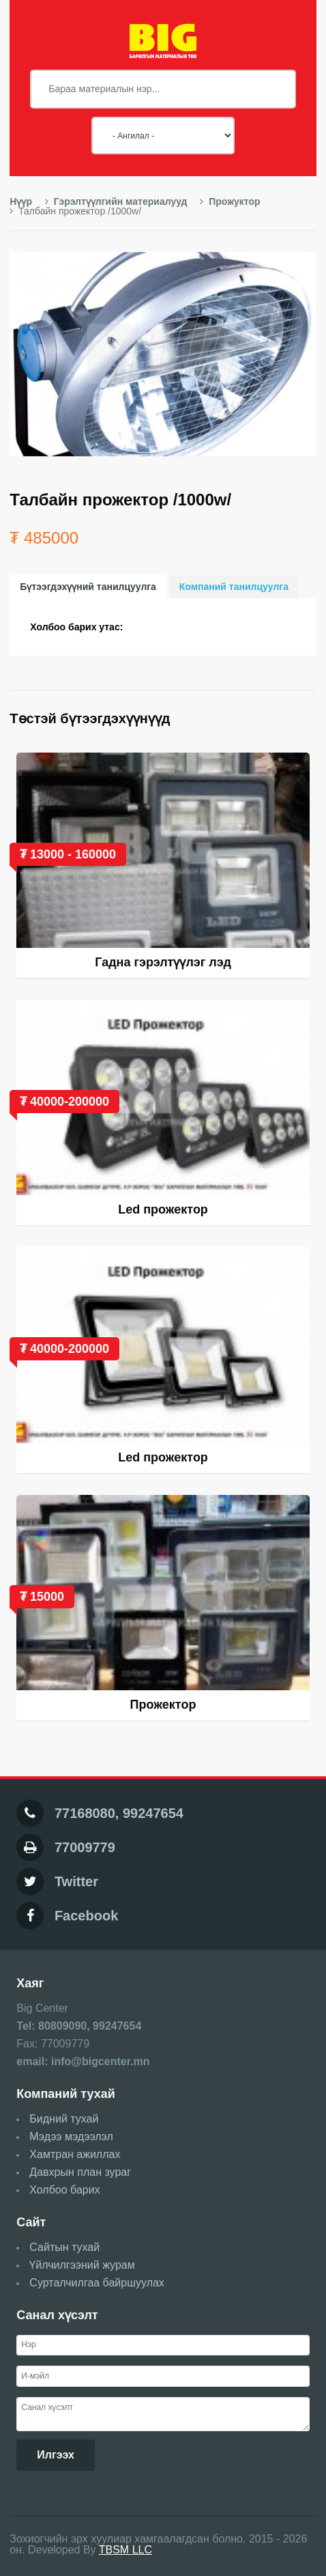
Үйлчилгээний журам (81, 2265)
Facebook (86, 1915)
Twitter (76, 1881)
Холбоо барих (64, 2190)
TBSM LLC (125, 2550)
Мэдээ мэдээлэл (71, 2136)
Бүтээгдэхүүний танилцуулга (88, 586)
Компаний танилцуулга (233, 586)
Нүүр (21, 201)
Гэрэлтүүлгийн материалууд (116, 201)
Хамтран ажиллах (74, 2154)
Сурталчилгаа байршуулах (96, 2282)
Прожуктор (230, 201)
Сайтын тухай (64, 2247)
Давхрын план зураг (80, 2172)
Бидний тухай (63, 2119)
